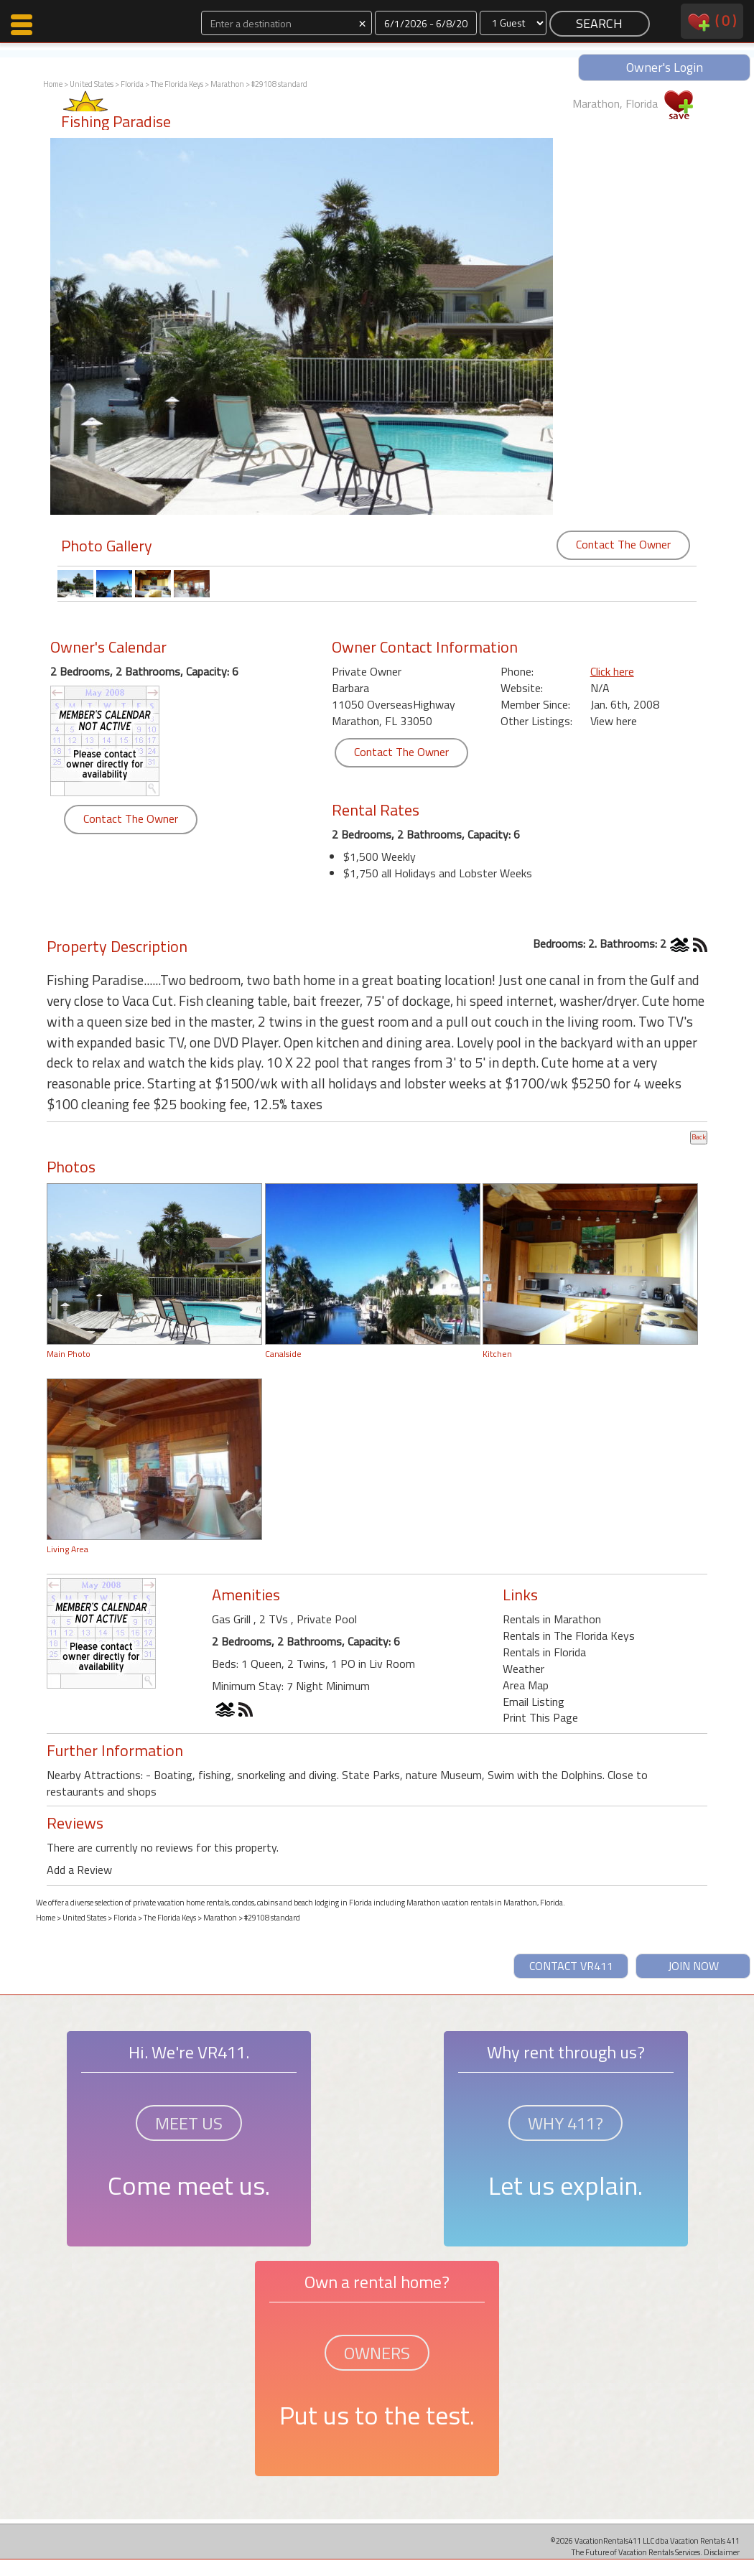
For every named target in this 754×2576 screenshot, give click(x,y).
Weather (523, 1668)
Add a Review (79, 1869)
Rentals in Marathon (552, 1619)
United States (91, 84)
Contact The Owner (623, 544)
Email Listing (533, 1701)
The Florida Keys (177, 84)
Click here (612, 671)
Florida (132, 84)
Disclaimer (722, 2552)
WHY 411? (565, 2123)
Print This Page (540, 1717)
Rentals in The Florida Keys (569, 1635)
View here (613, 720)
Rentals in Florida (544, 1652)
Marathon (227, 84)
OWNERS (377, 2353)
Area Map (526, 1685)
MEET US (189, 2123)
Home (52, 84)
